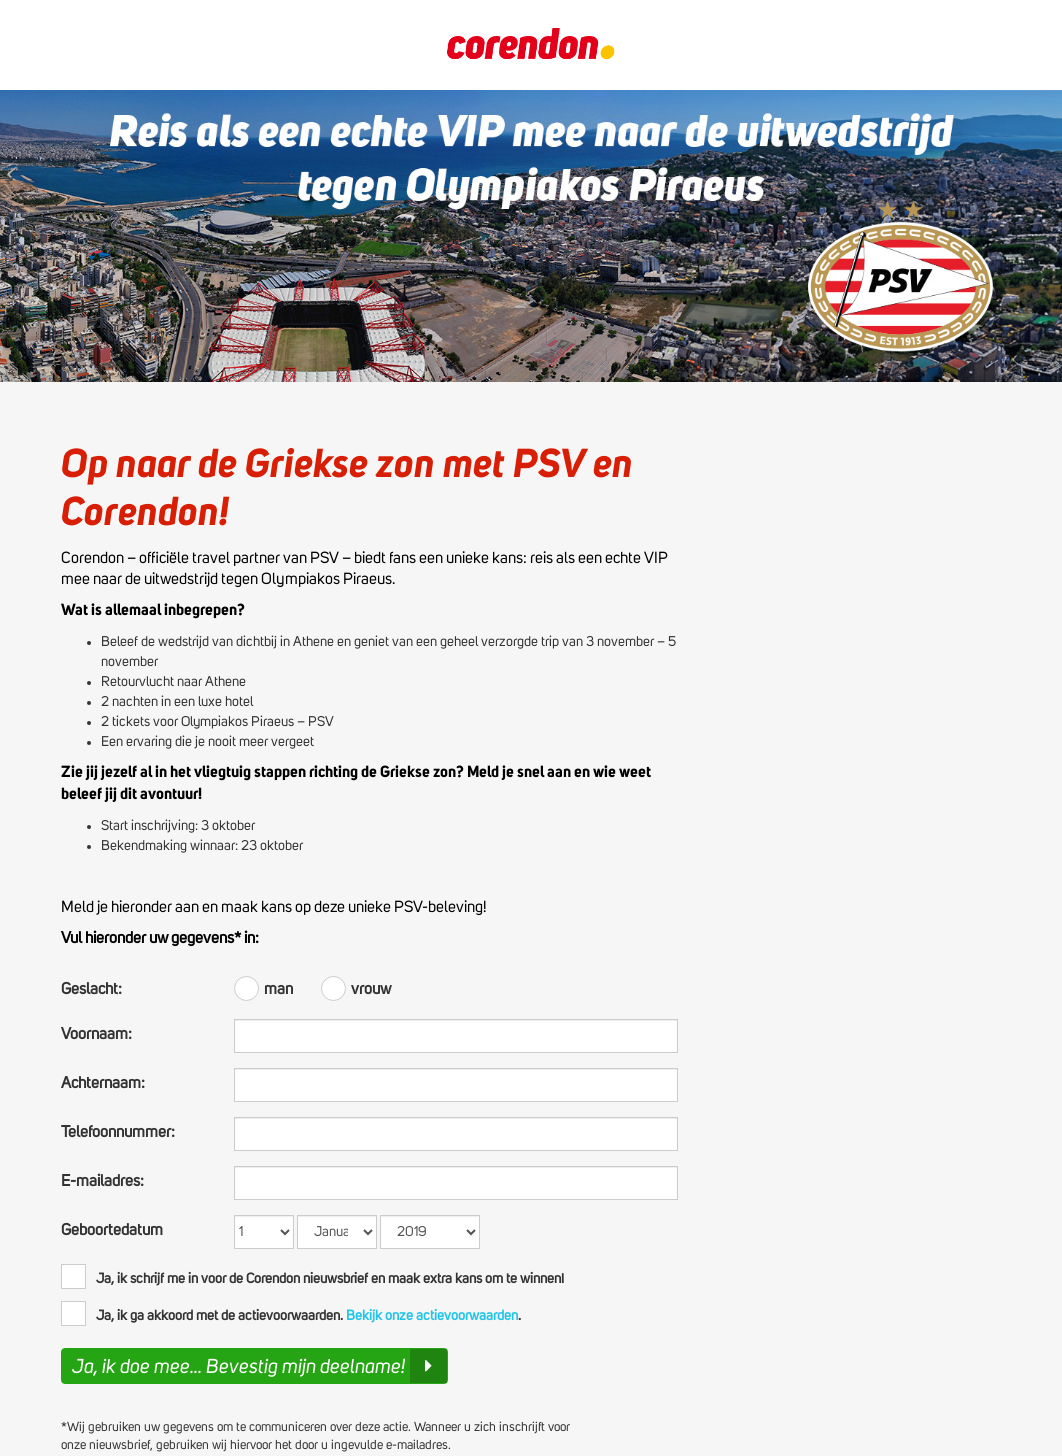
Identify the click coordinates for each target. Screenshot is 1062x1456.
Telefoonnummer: (118, 1132)
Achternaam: (103, 1083)
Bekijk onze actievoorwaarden (432, 1316)
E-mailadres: (102, 1181)
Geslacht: (91, 989)
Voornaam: (96, 1034)
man (265, 986)
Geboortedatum (112, 1230)
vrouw (356, 986)
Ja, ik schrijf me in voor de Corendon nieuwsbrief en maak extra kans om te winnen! (312, 1276)
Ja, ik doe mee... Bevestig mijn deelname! (259, 1366)
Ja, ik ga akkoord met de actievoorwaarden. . (291, 1313)
